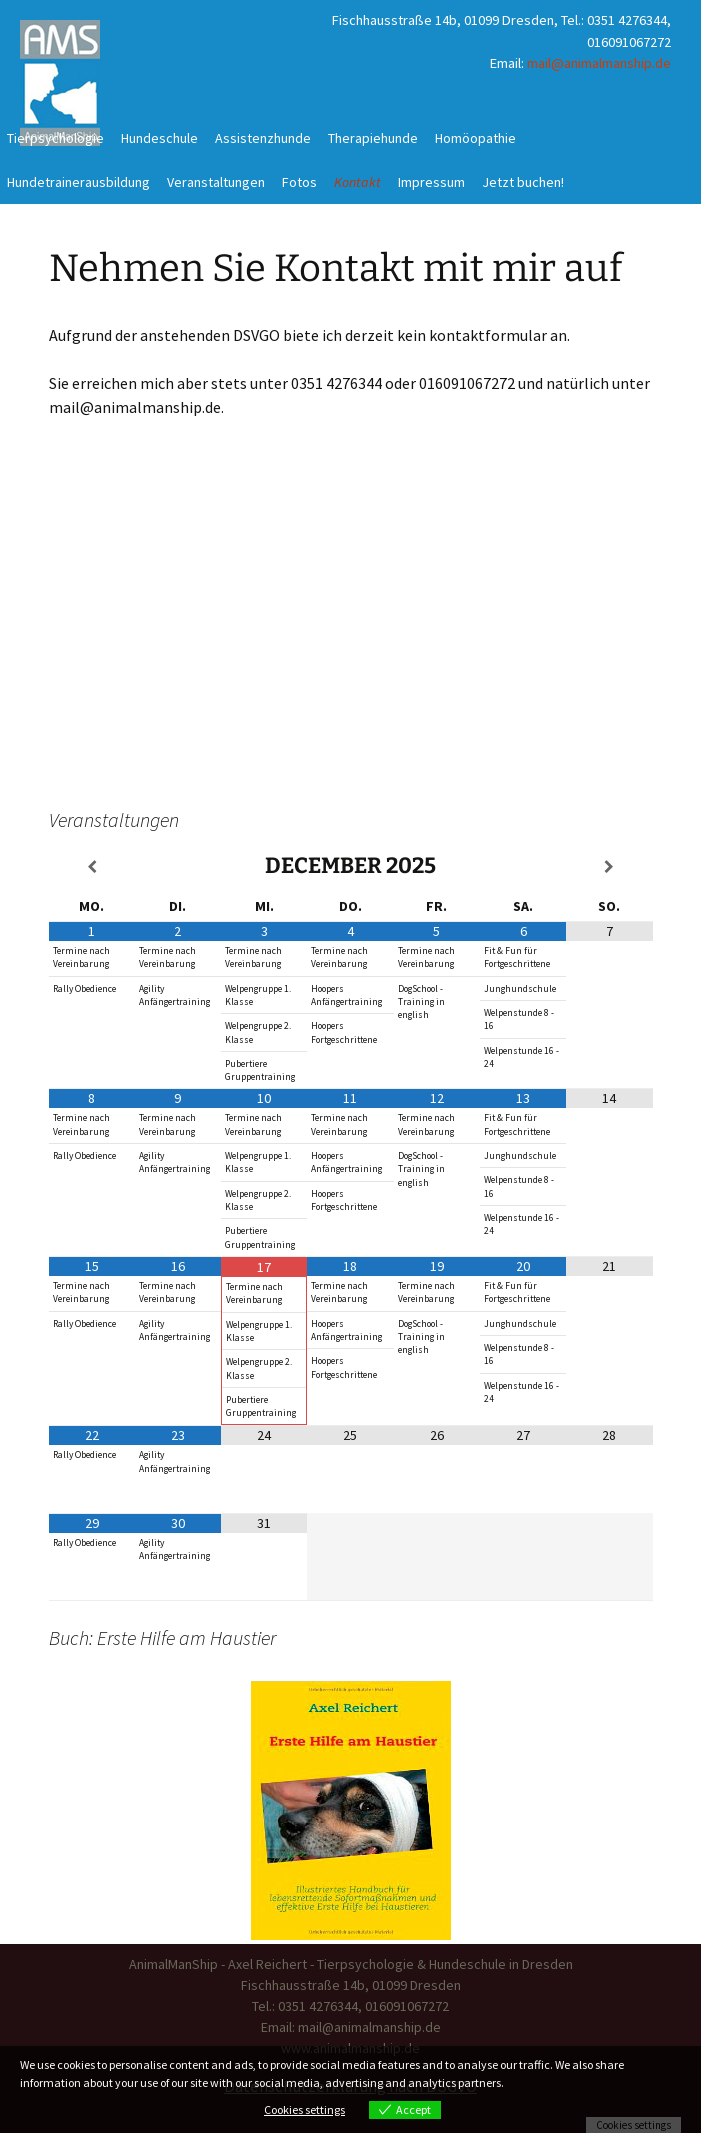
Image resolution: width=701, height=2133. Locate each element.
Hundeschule (159, 138)
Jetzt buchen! (523, 182)
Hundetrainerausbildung (78, 182)
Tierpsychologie (55, 138)
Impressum (431, 182)
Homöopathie (475, 138)
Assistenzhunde (263, 138)
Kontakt (357, 182)
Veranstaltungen (216, 182)
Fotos (299, 182)
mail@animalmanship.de (599, 63)
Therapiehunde (373, 138)
